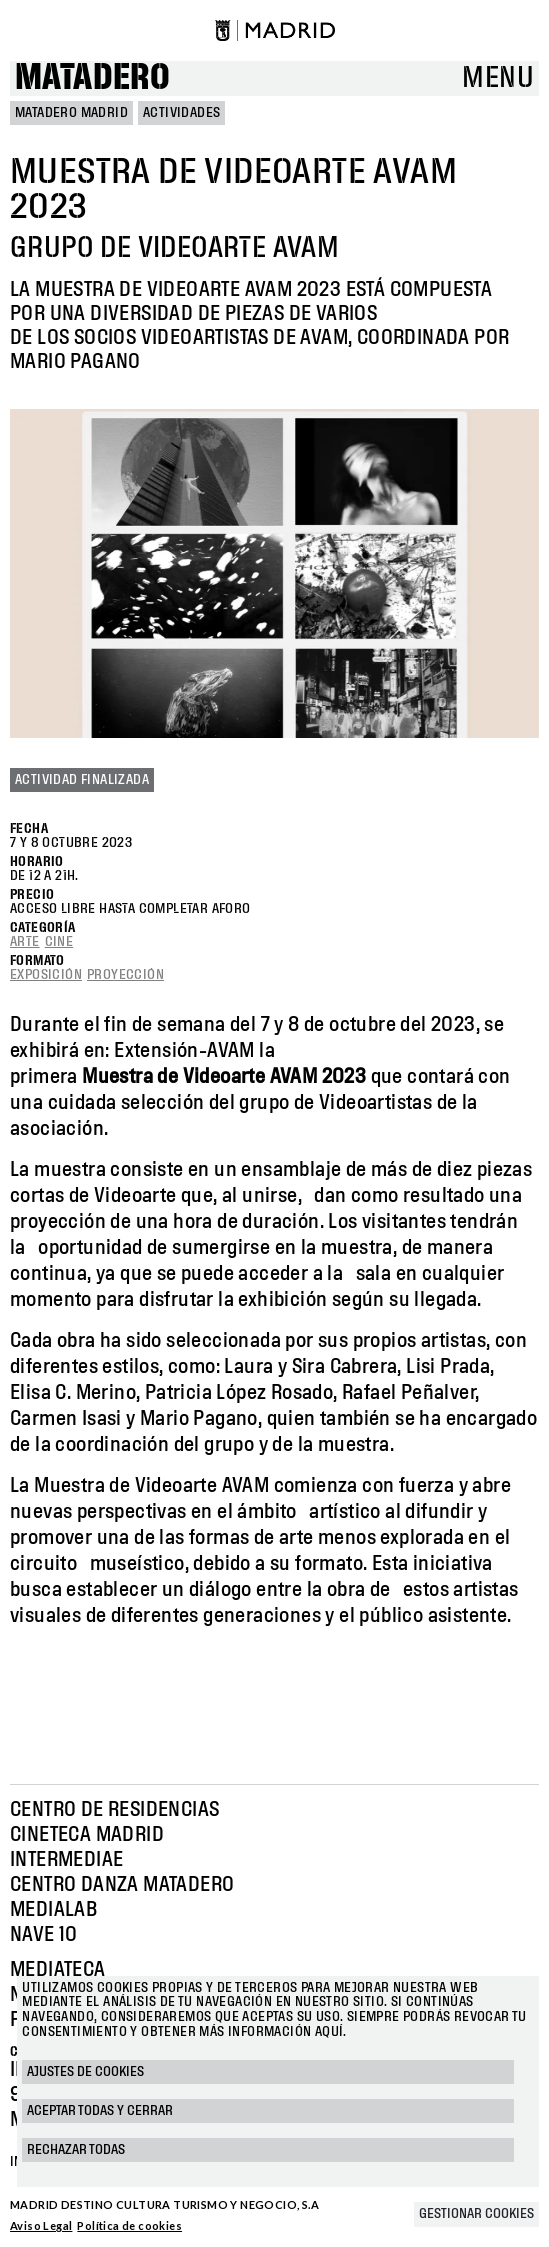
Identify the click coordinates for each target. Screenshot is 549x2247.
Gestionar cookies (476, 2214)
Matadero (92, 78)
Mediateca (58, 1970)
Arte (25, 942)
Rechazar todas (76, 2150)
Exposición (46, 975)
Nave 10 (44, 1935)
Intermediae (66, 1860)
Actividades (181, 113)
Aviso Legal (41, 2225)
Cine (59, 942)
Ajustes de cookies (85, 2072)
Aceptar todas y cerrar (100, 2111)
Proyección (125, 975)
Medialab (53, 1910)
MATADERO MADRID (71, 113)
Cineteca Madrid (87, 1835)
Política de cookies (129, 2225)
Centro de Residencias (114, 1810)
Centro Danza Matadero (122, 1885)
